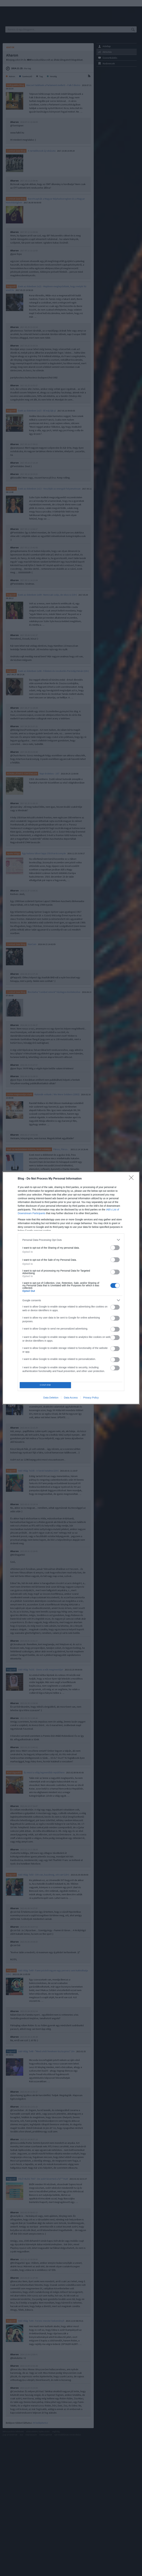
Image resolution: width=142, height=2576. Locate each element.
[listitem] (71, 1240)
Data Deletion (50, 1397)
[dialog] (71, 1288)
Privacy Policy (91, 1397)
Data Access (71, 1397)
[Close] (132, 1178)
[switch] (115, 1247)
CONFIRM (45, 1385)
